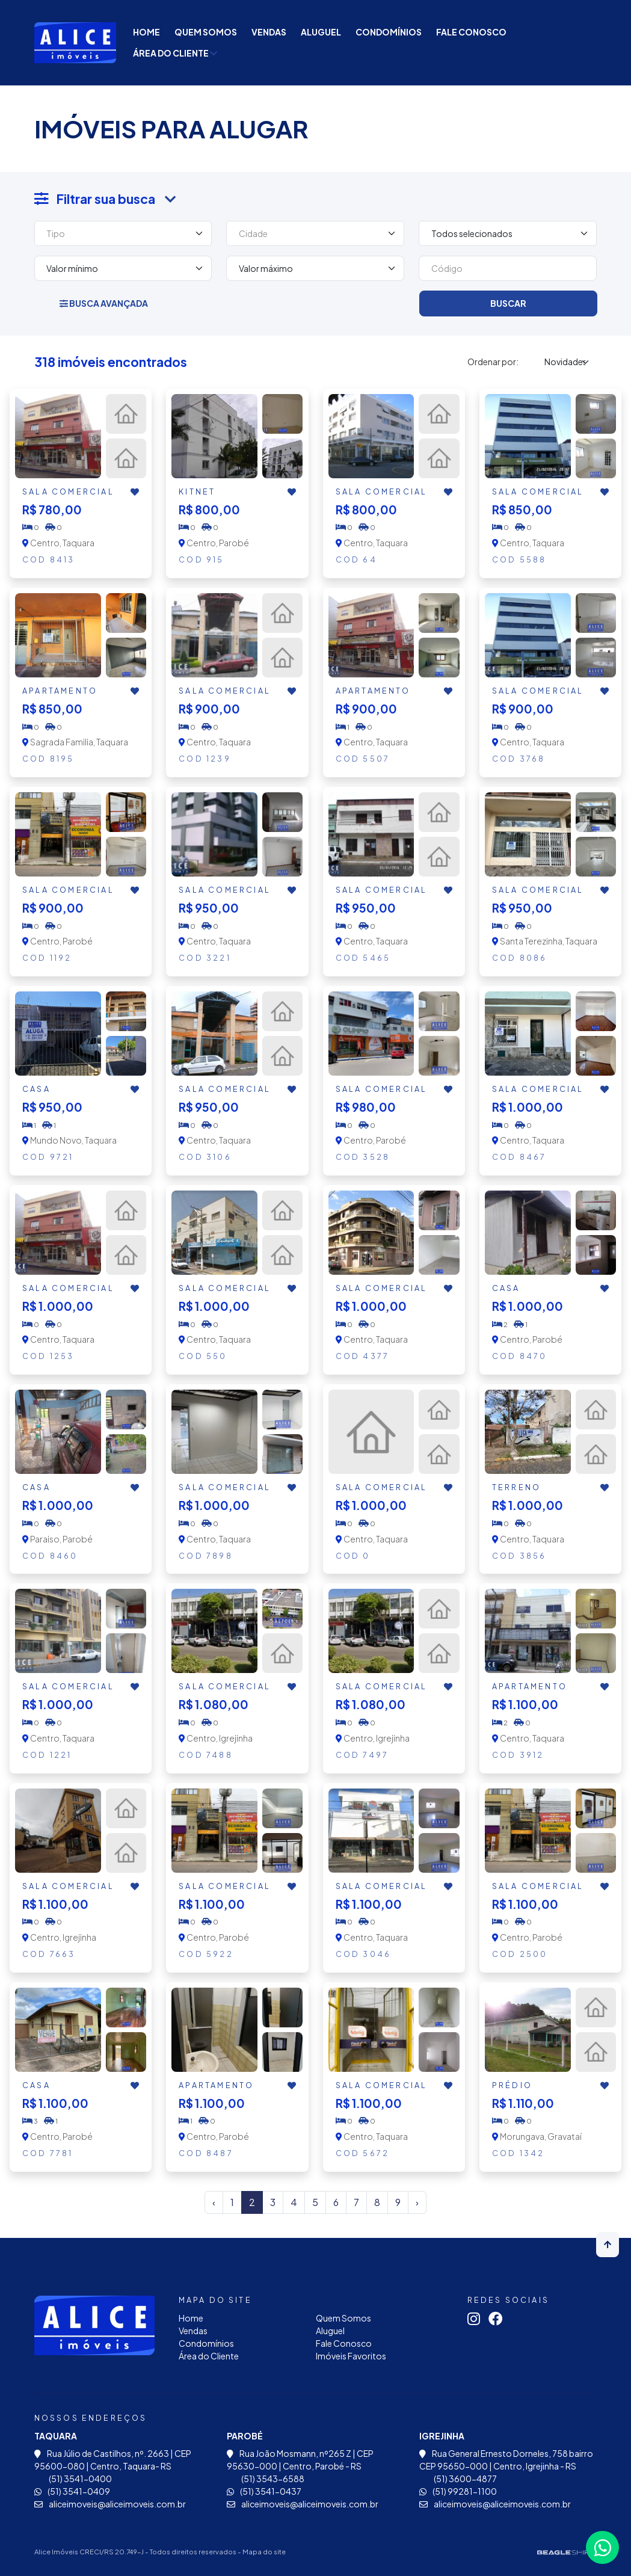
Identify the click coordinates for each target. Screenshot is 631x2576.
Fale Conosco (471, 31)
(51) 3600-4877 (458, 2478)
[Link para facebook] (499, 2320)
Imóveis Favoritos (351, 2355)
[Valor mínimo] (123, 268)
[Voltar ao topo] (607, 2244)
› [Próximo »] (417, 2202)
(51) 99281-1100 (458, 2491)
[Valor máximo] (315, 268)
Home (146, 31)
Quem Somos (205, 31)
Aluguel (321, 31)
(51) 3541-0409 (72, 2491)
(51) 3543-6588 (265, 2478)
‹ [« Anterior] (213, 2202)
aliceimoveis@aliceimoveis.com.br (110, 2503)
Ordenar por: (493, 361)
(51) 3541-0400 (73, 2478)
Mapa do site (264, 2551)
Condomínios (389, 31)
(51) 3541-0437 (264, 2491)
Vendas (268, 31)
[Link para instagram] (477, 2320)
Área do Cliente (175, 53)
